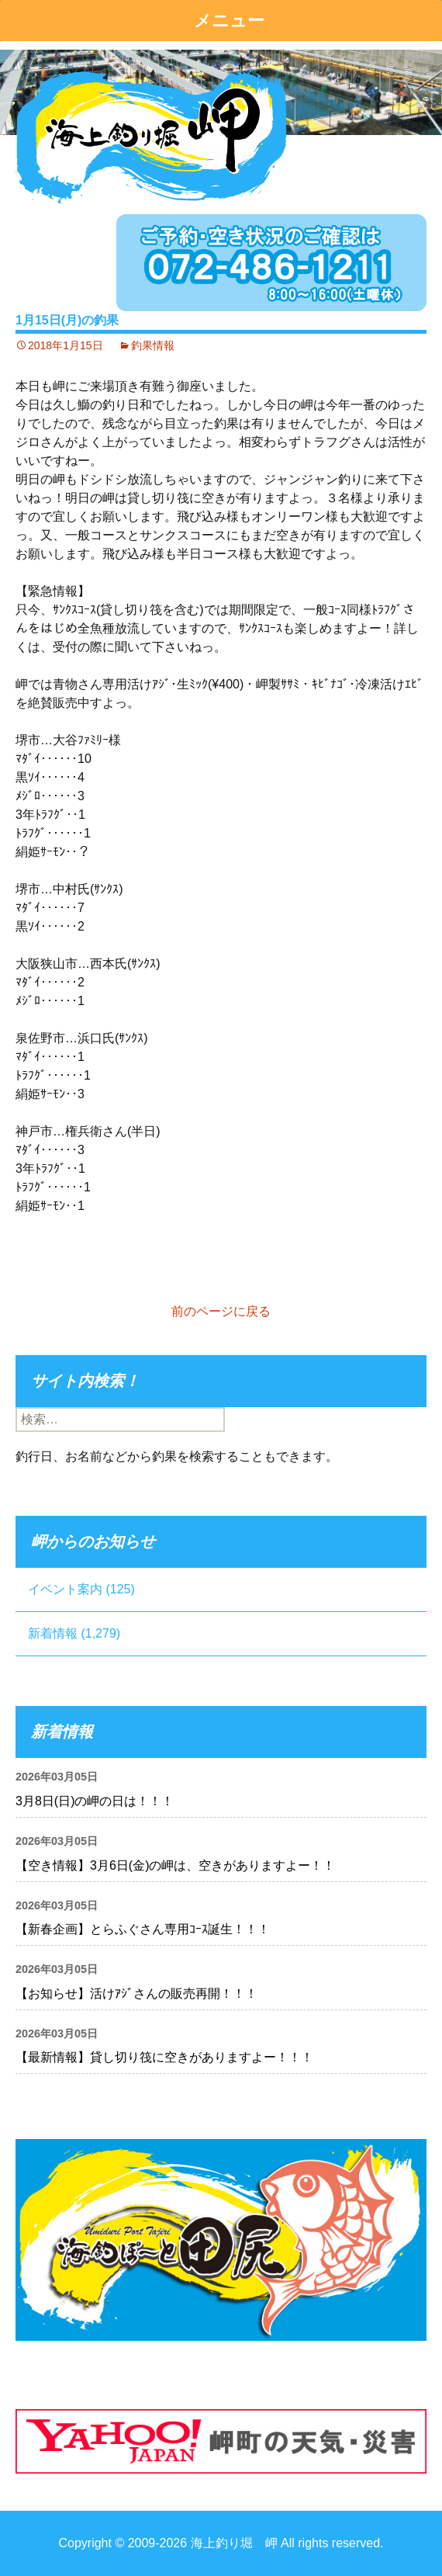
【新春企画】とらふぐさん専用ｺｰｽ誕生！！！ (143, 1929)
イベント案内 (65, 1589)
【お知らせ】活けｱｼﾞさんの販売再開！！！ (136, 1993)
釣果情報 (152, 345)
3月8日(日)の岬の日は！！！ (95, 1801)
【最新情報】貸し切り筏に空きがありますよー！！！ (164, 2057)
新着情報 (53, 1633)
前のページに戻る (221, 1311)
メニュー (229, 20)
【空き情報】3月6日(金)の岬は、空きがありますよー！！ (175, 1865)
